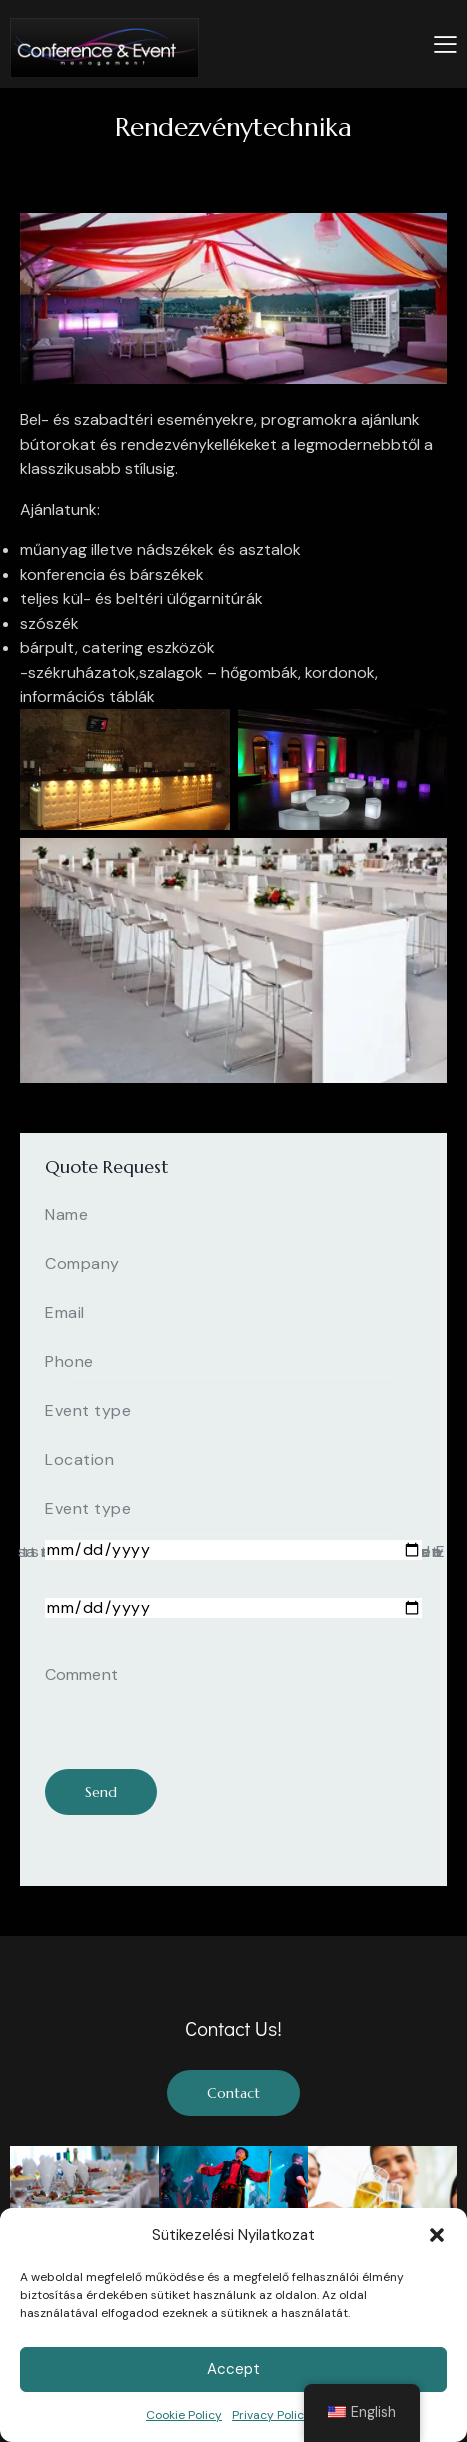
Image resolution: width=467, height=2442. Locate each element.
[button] (437, 2235)
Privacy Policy (271, 2415)
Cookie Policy (184, 2415)
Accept (233, 2369)
